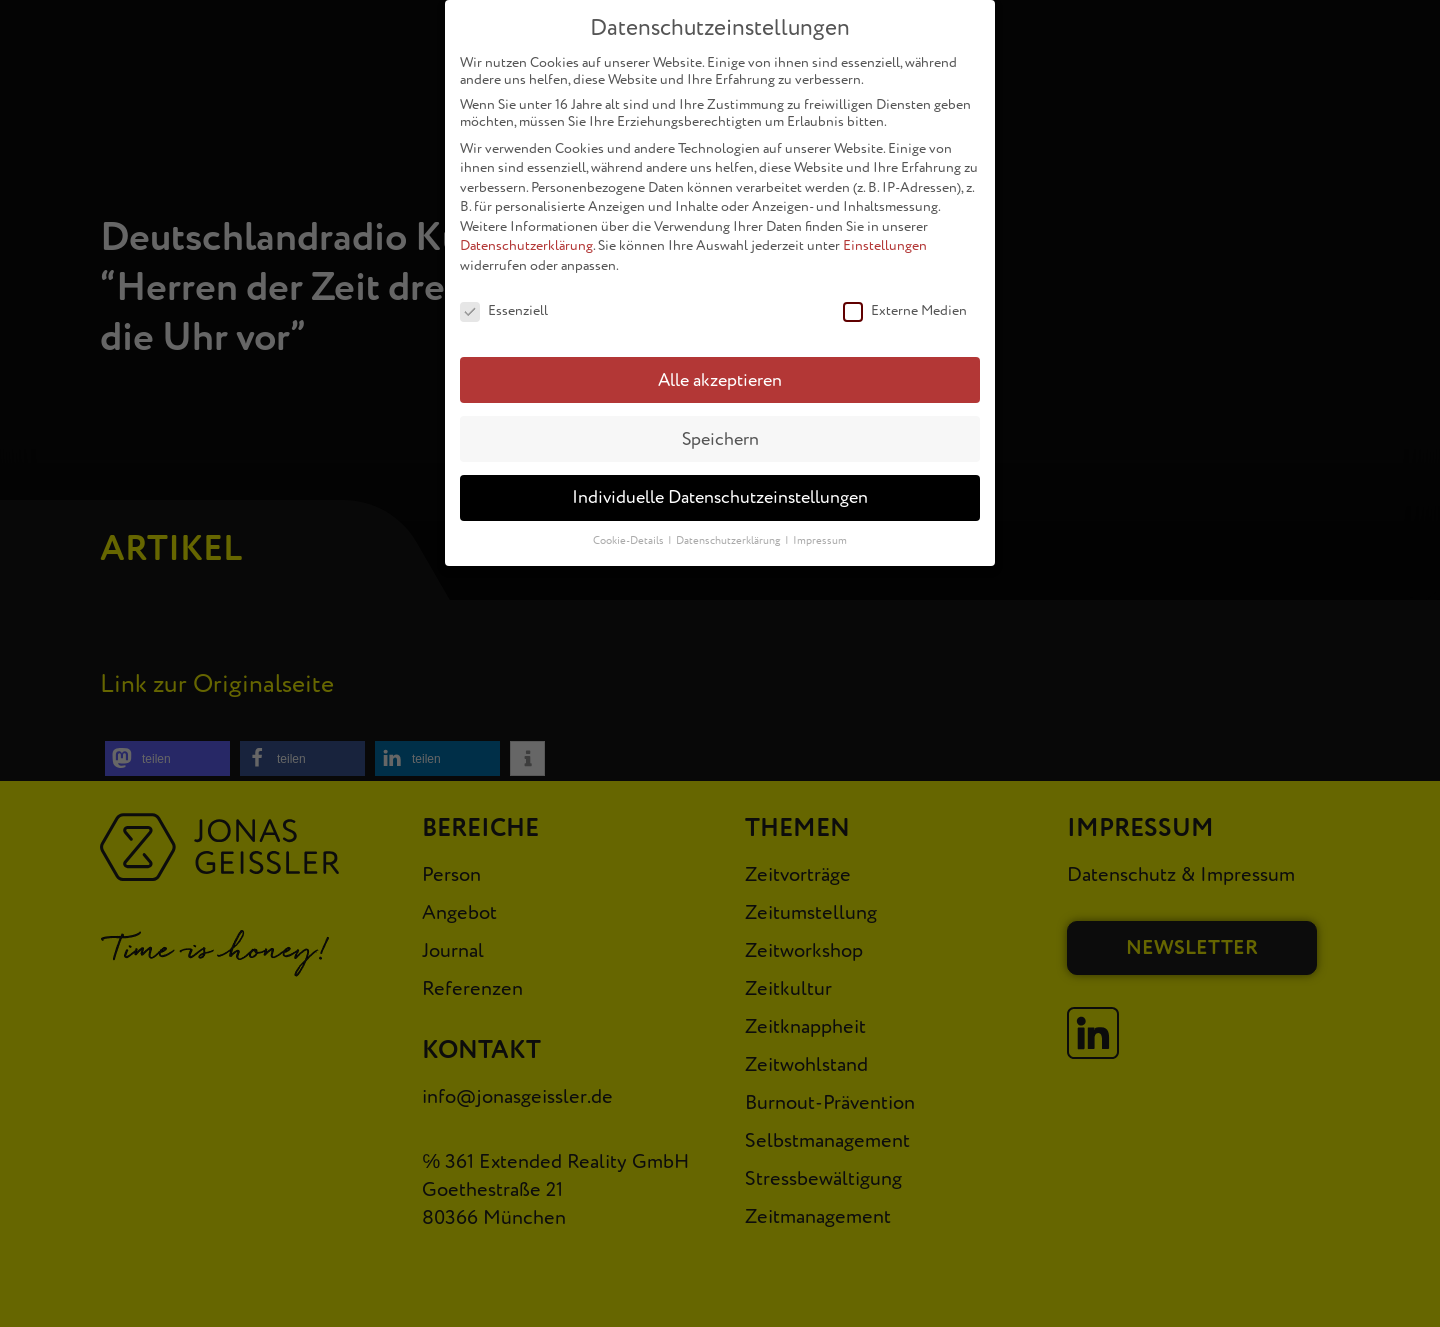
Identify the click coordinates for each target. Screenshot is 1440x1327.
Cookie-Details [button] (629, 537)
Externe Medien (905, 307)
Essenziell (504, 307)
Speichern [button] (720, 435)
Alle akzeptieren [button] (720, 376)
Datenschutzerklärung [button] (729, 537)
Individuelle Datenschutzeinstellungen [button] (720, 494)
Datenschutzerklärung (526, 242)
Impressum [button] (820, 537)
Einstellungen (885, 242)
